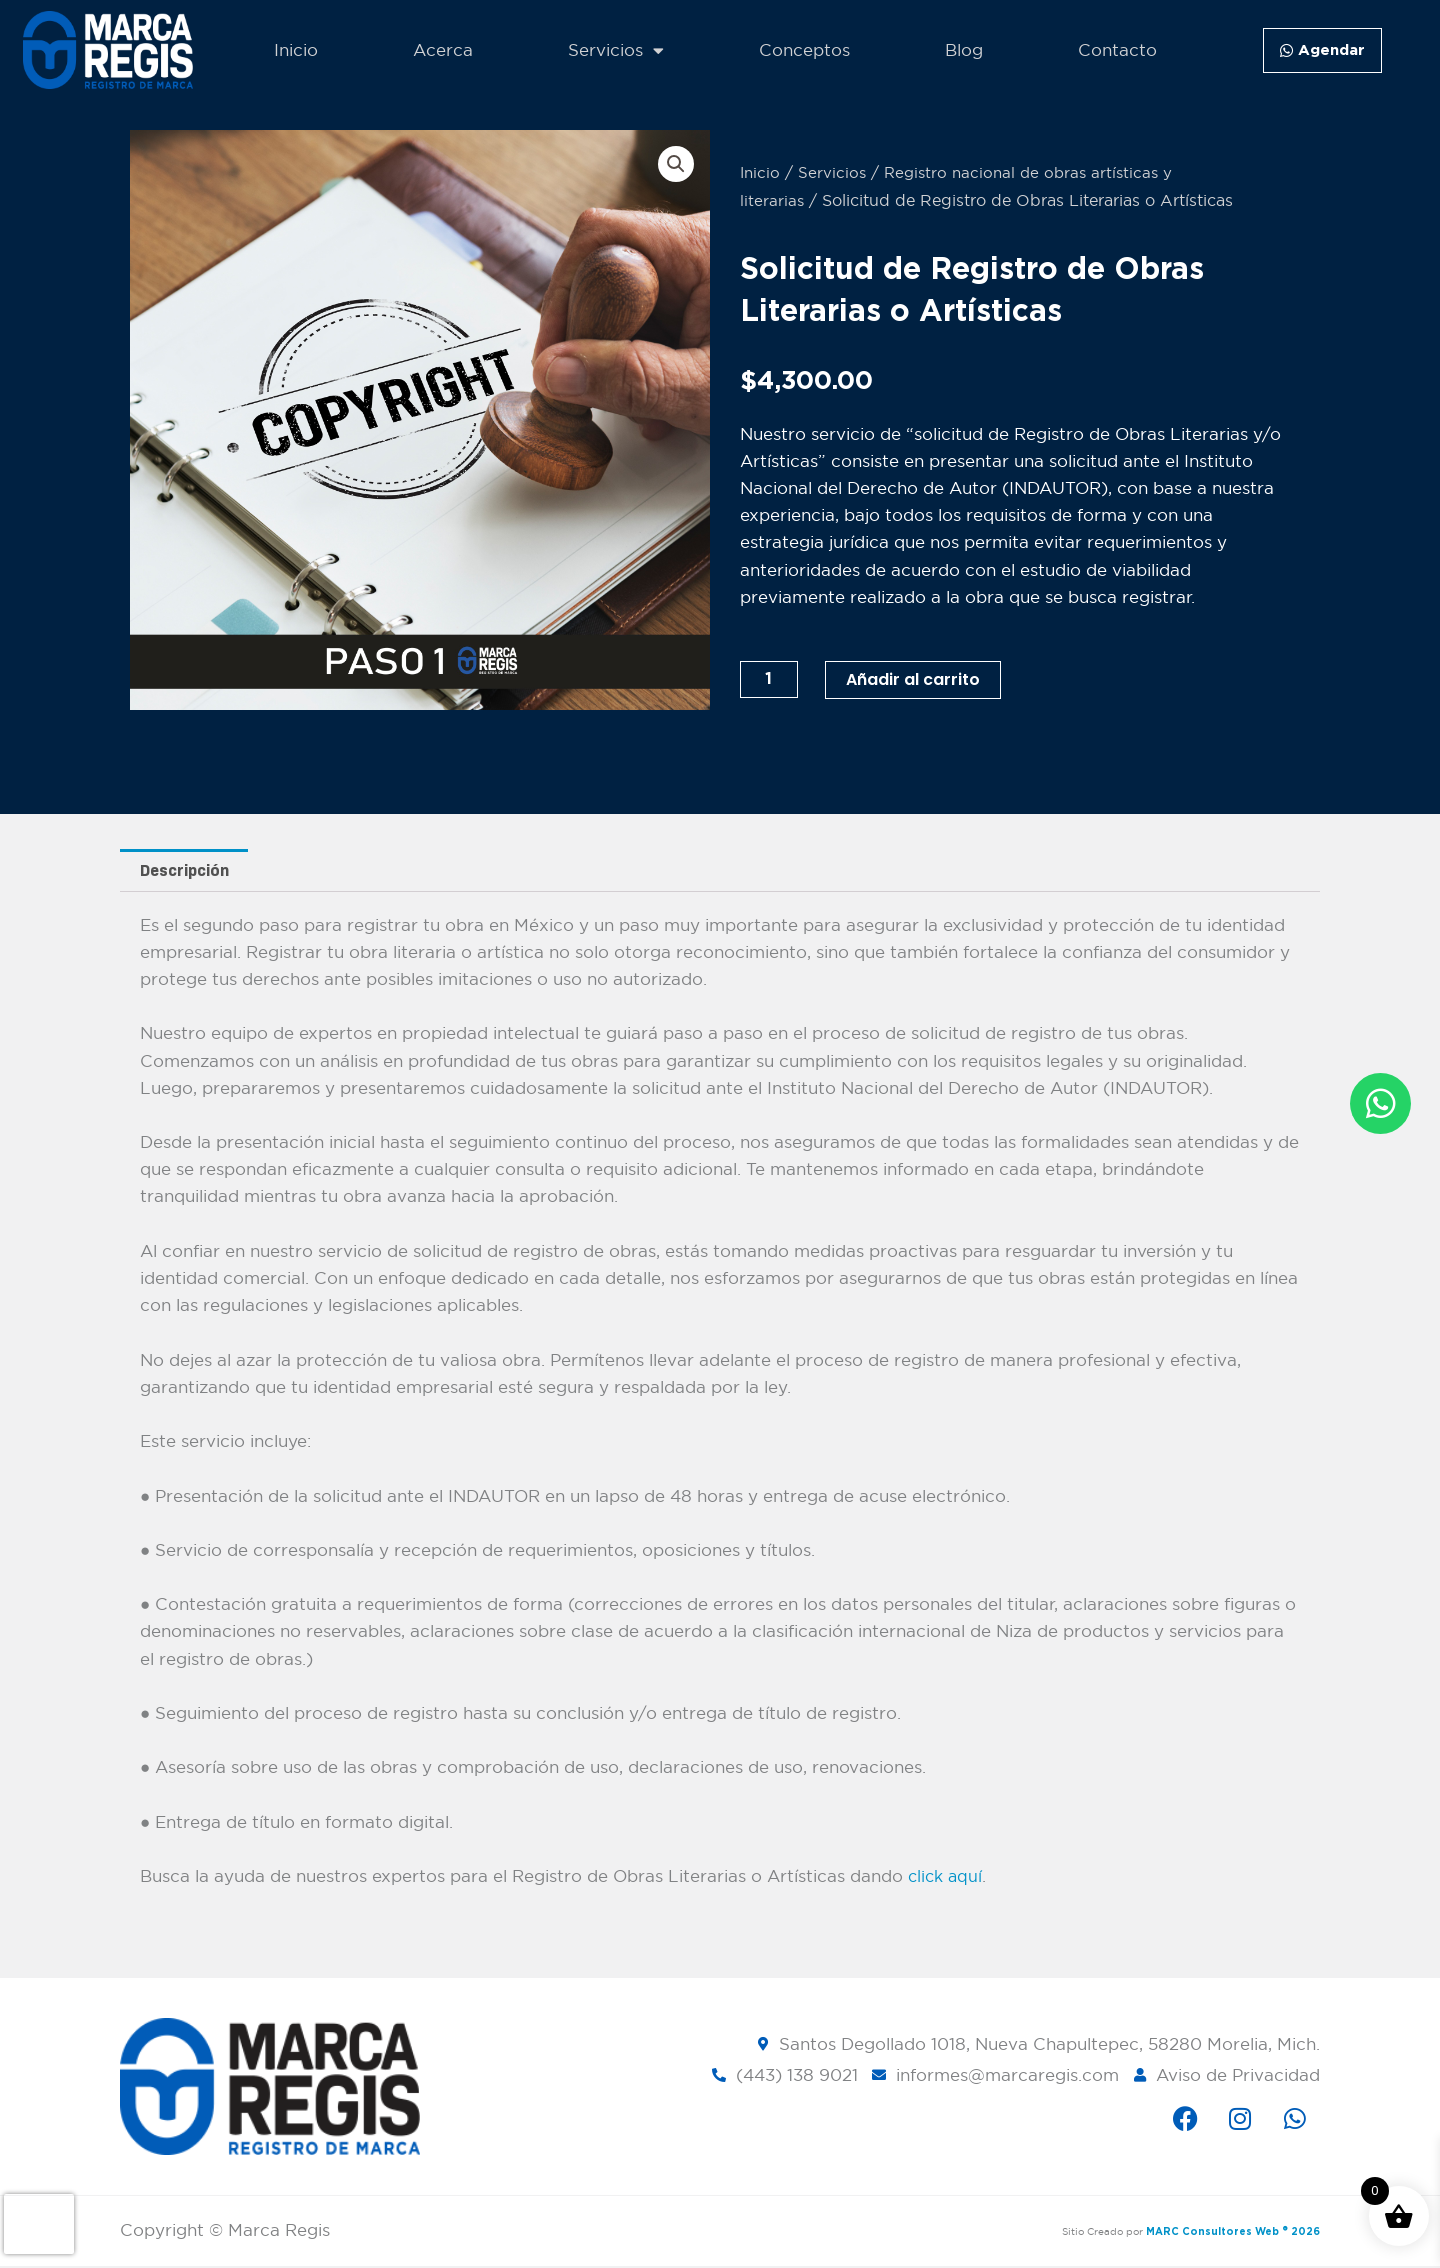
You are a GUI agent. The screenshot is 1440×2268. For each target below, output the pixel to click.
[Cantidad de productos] (771, 679)
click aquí (947, 1878)
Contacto (1117, 50)
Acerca (443, 50)
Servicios (616, 50)
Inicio (296, 50)
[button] (675, 165)
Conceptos (804, 50)
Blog (964, 50)
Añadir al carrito (921, 679)
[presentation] (39, 2224)
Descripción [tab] (187, 871)
